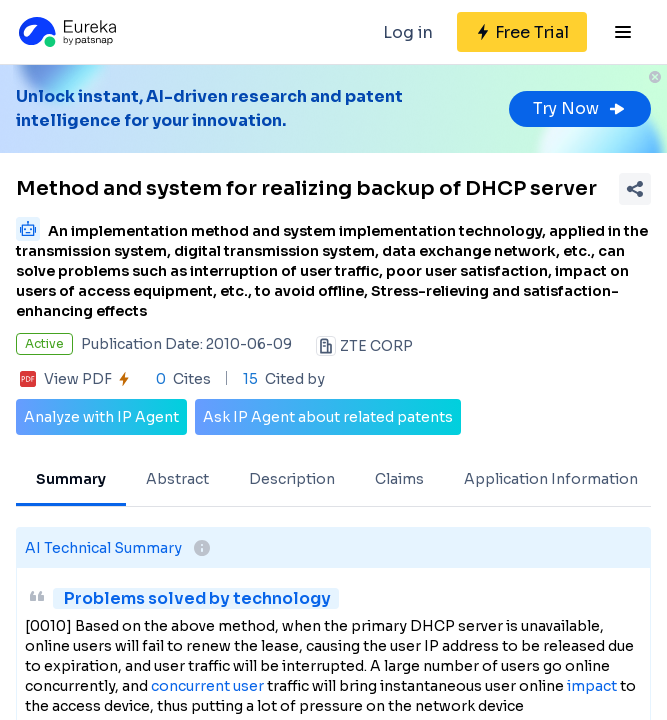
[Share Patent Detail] (635, 189)
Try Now (580, 108)
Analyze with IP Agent (101, 417)
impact (592, 686)
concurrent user (207, 686)
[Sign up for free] (522, 32)
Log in (408, 32)
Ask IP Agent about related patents (328, 417)
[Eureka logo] (66, 32)
